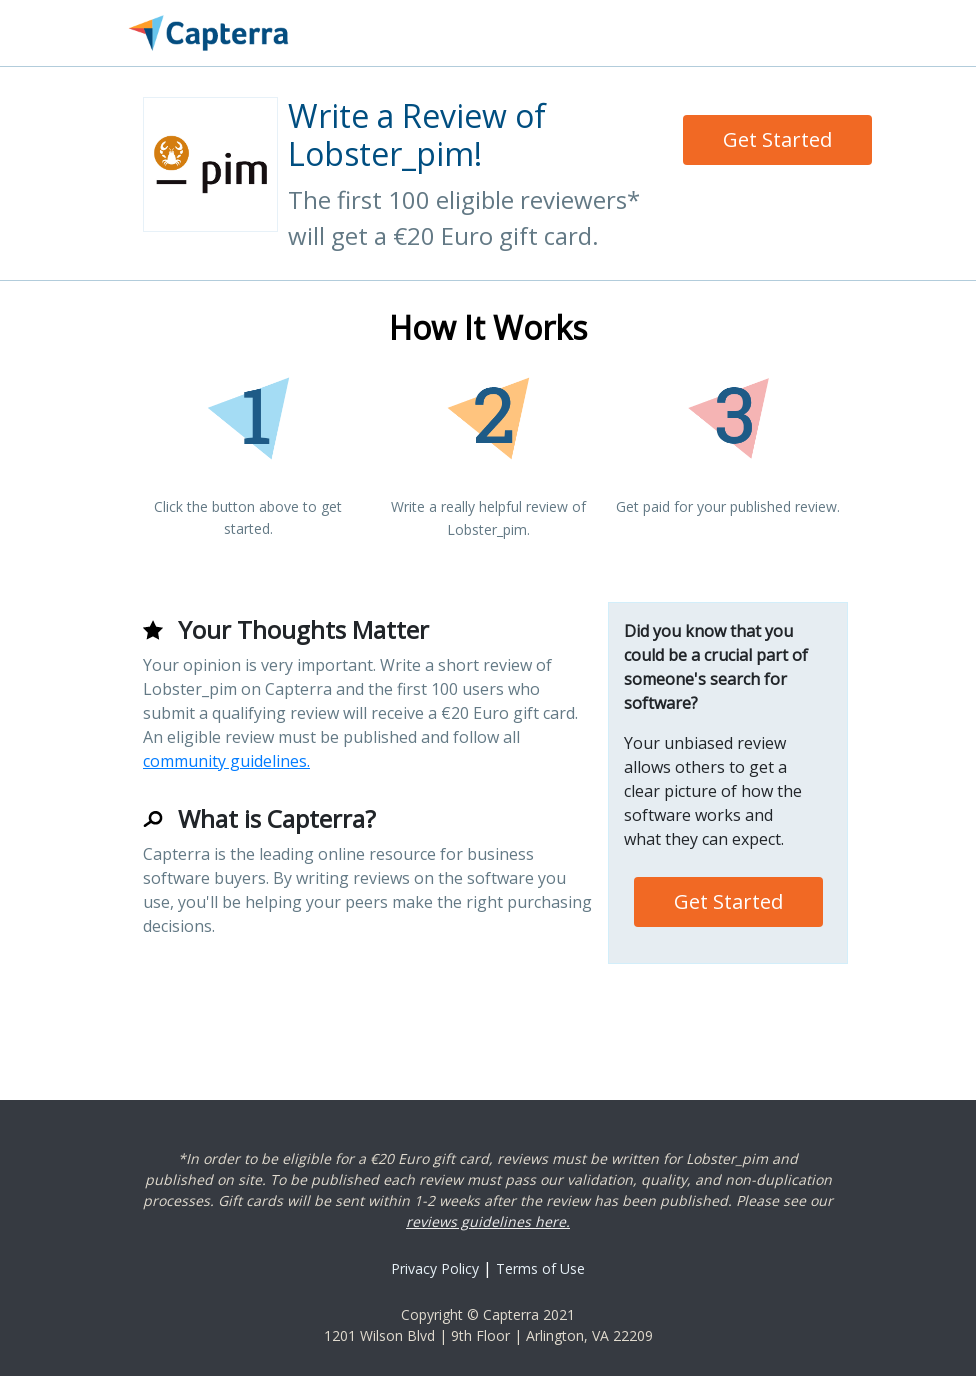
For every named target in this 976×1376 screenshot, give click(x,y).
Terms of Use (540, 1268)
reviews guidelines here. (488, 1221)
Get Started (777, 139)
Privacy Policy (435, 1268)
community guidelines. (226, 761)
